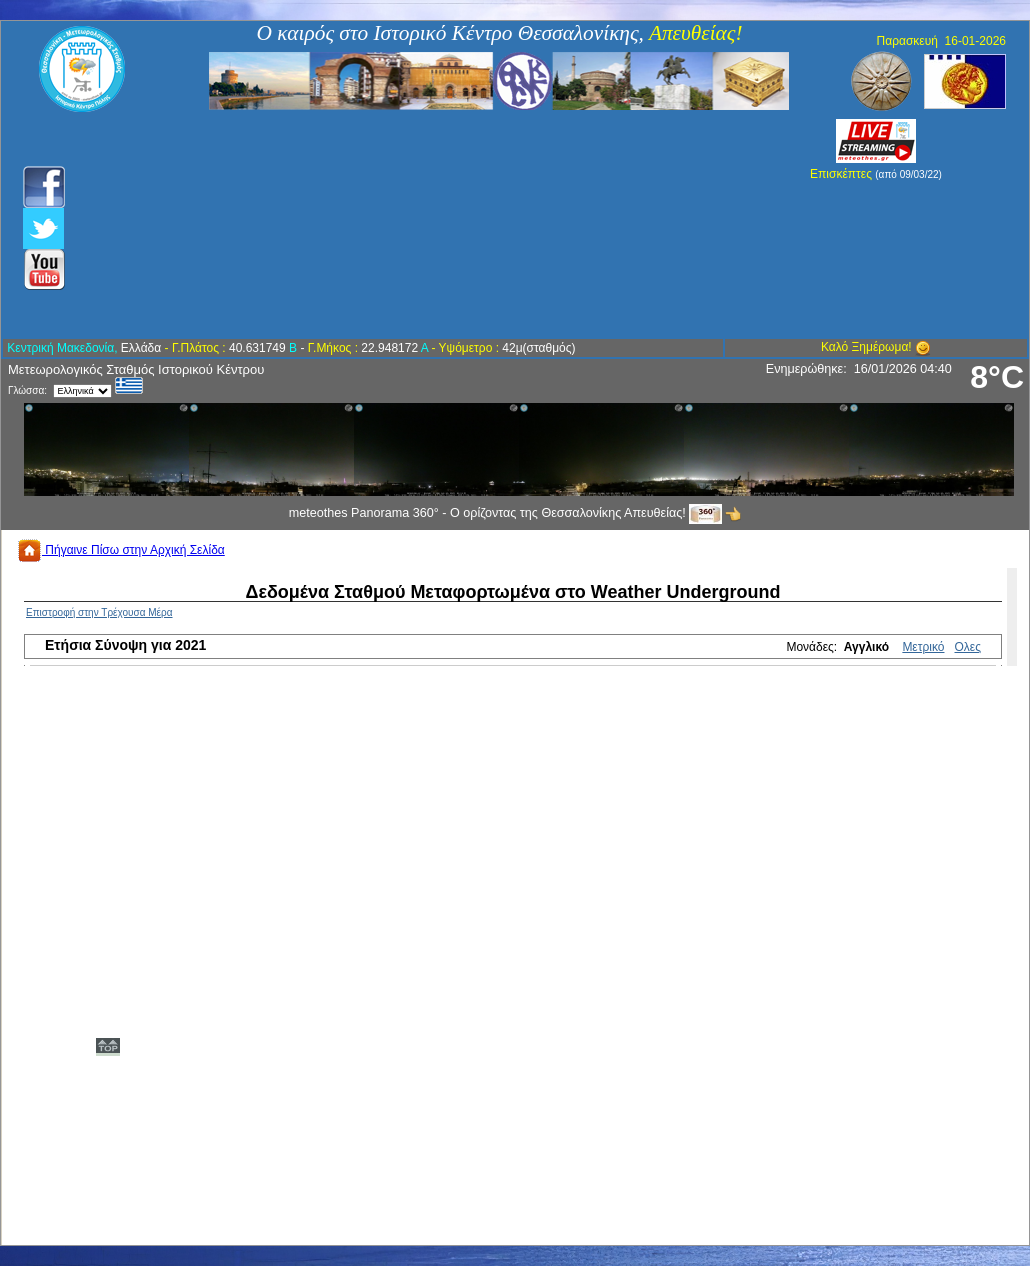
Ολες (968, 647)
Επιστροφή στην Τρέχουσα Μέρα (99, 612)
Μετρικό (923, 647)
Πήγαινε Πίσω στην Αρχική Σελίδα (121, 550)
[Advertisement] (407, 225)
